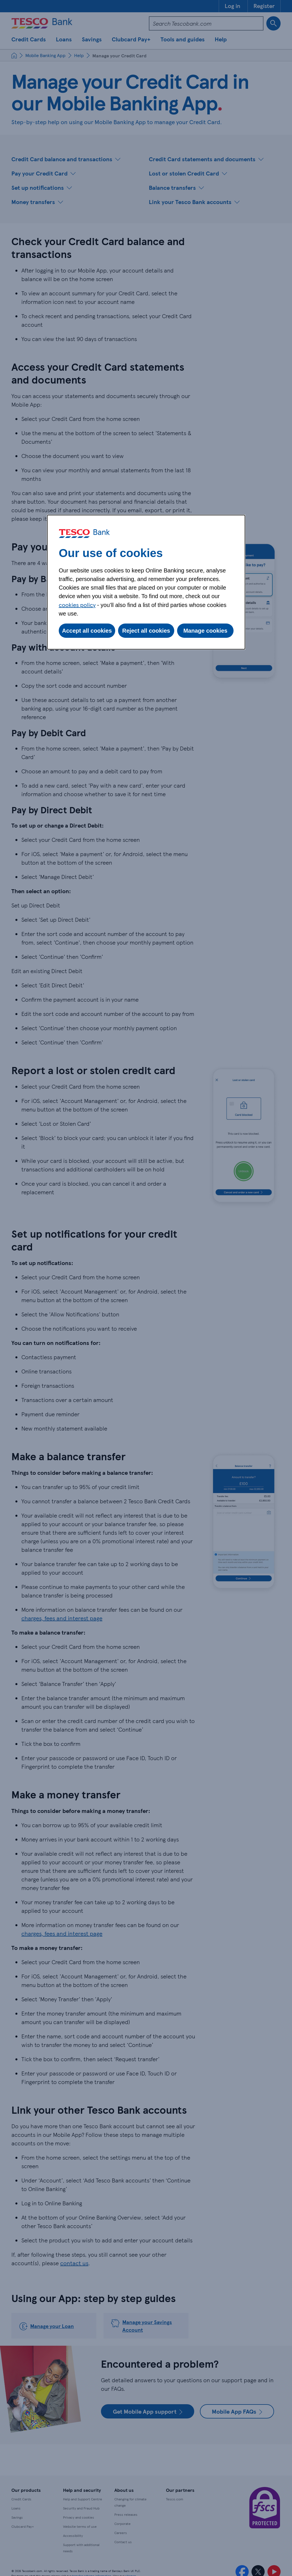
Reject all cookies (146, 631)
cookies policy (77, 605)
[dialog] (146, 582)
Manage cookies (205, 631)
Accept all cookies (87, 631)
